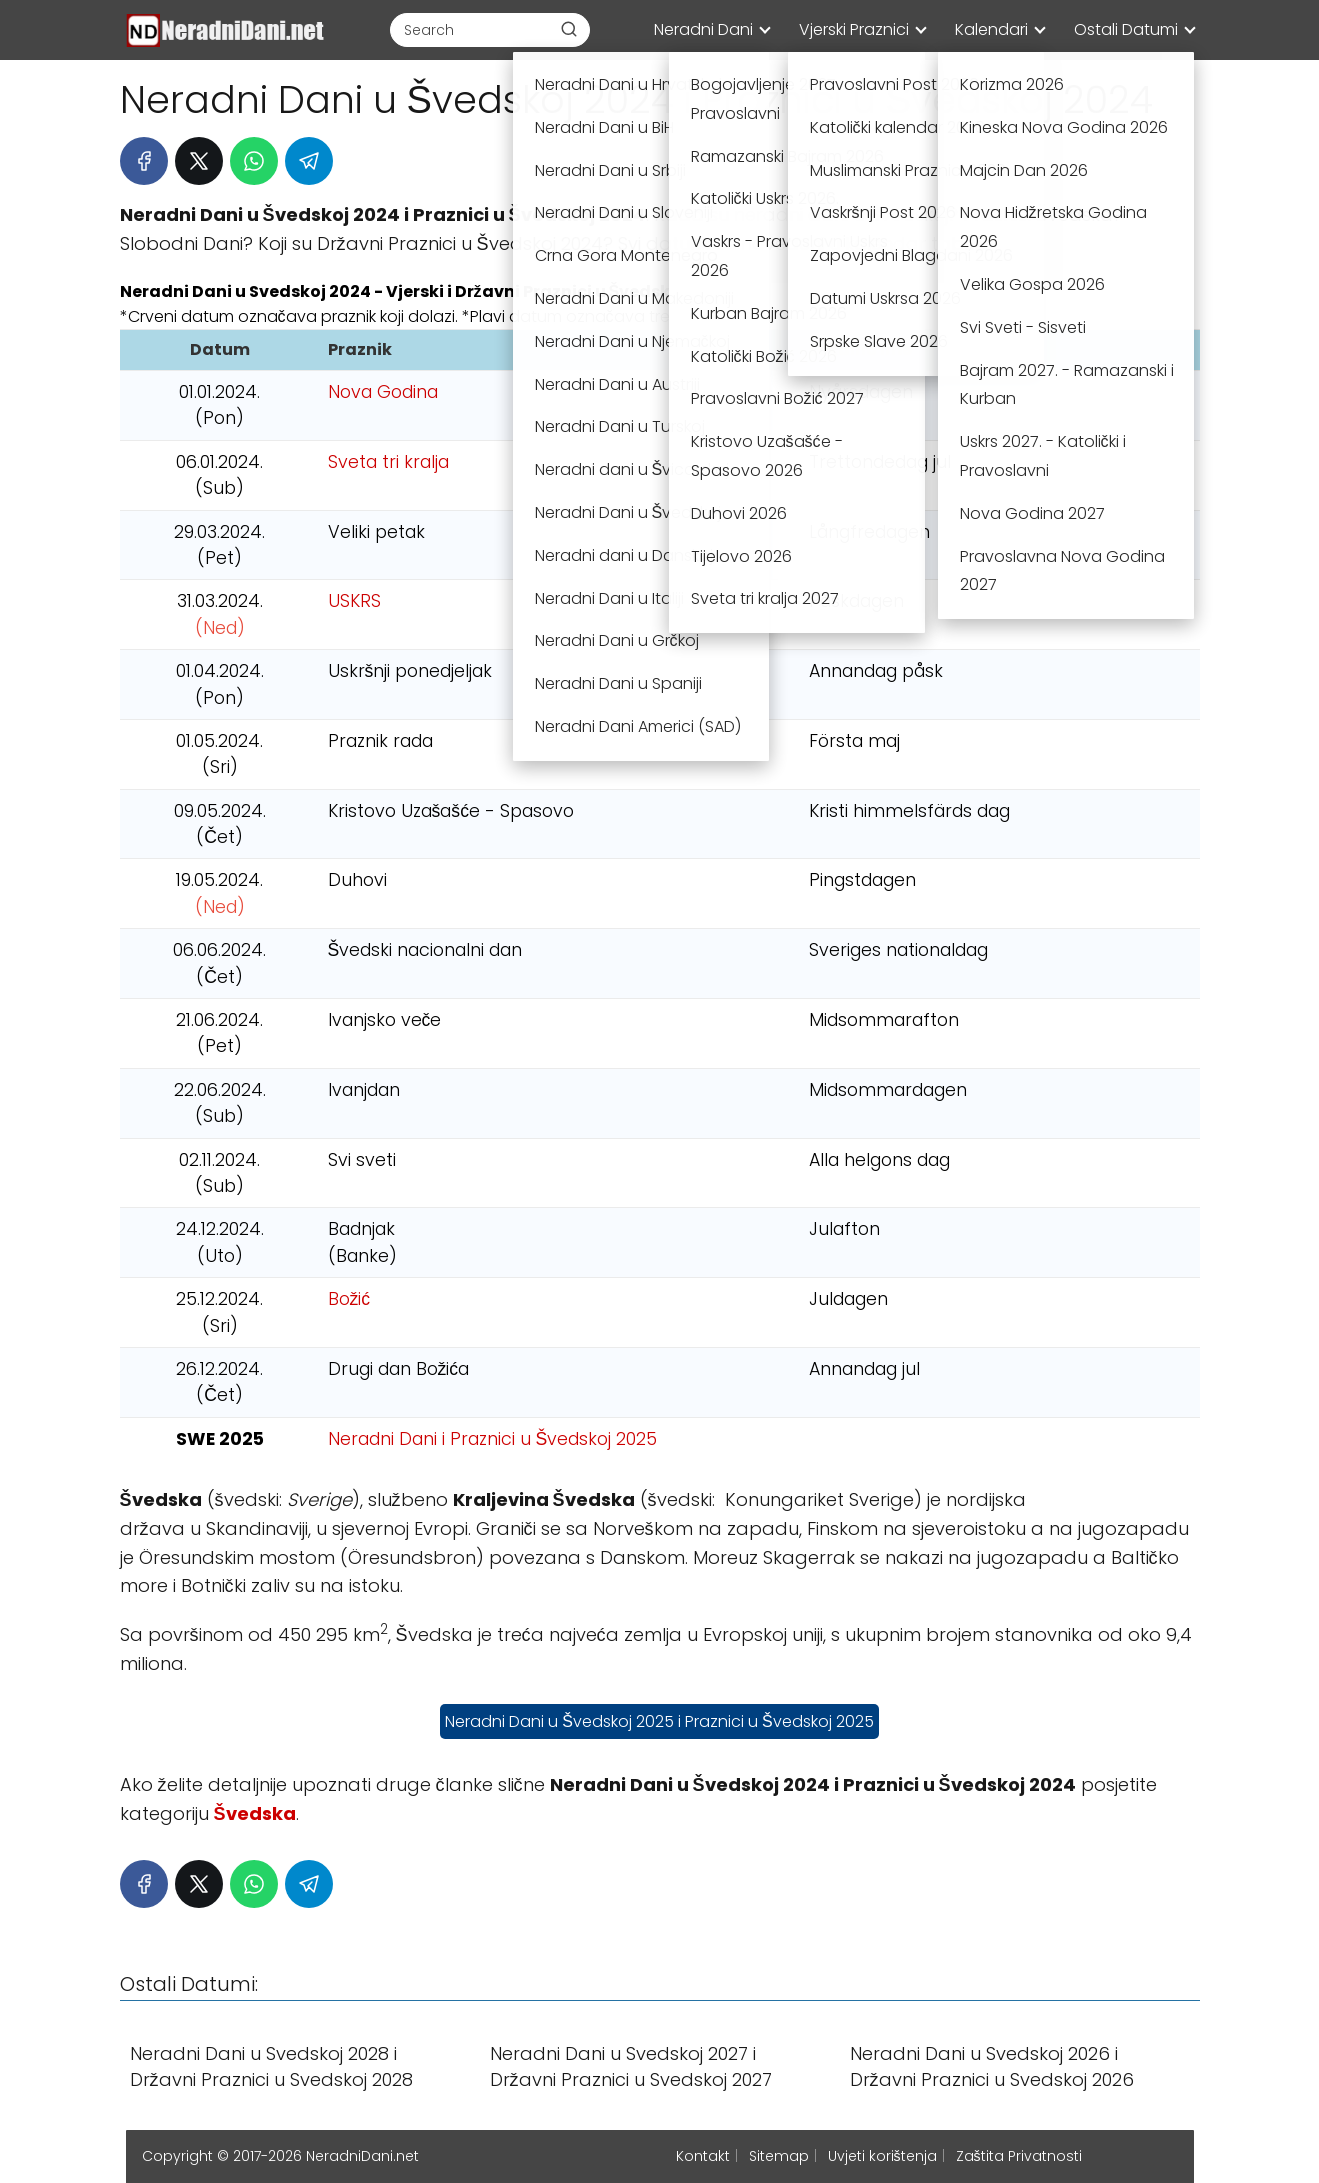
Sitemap (779, 2156)
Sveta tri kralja (388, 462)
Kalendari (991, 29)
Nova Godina (383, 392)
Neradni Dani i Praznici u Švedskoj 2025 (493, 1439)
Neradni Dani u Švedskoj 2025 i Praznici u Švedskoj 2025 (659, 1721)
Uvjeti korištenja (882, 2156)
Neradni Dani (703, 29)
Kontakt (703, 2156)
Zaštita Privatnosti (1019, 2156)
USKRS (354, 601)
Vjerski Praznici (854, 29)
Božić (349, 1299)
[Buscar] (569, 29)
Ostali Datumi (1126, 29)
